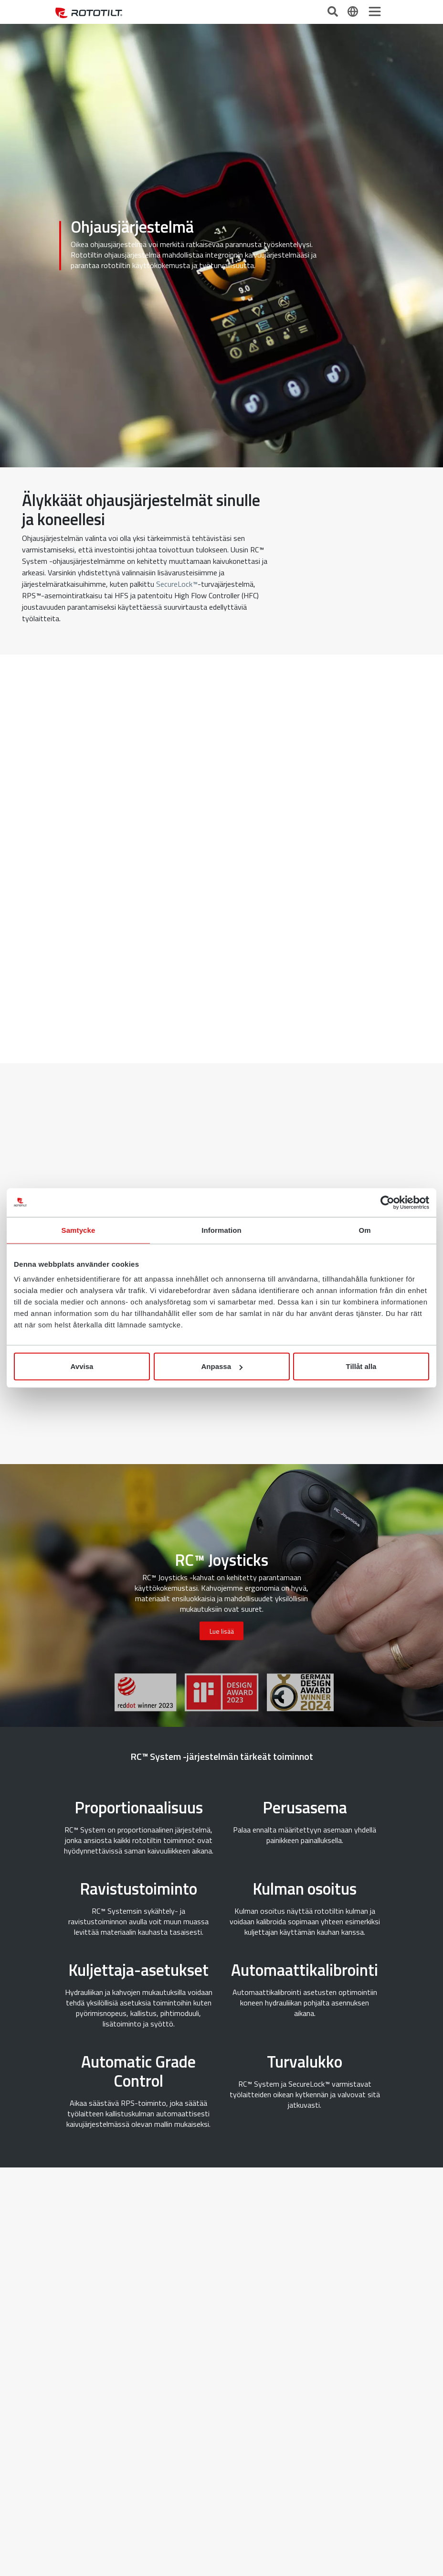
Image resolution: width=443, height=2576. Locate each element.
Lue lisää (222, 1631)
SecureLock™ (177, 584)
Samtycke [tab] (78, 1230)
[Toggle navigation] (375, 11)
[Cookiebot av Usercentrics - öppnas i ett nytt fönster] (387, 1202)
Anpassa (222, 1366)
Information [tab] (221, 1230)
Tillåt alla (361, 1366)
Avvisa (82, 1366)
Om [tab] (364, 1230)
